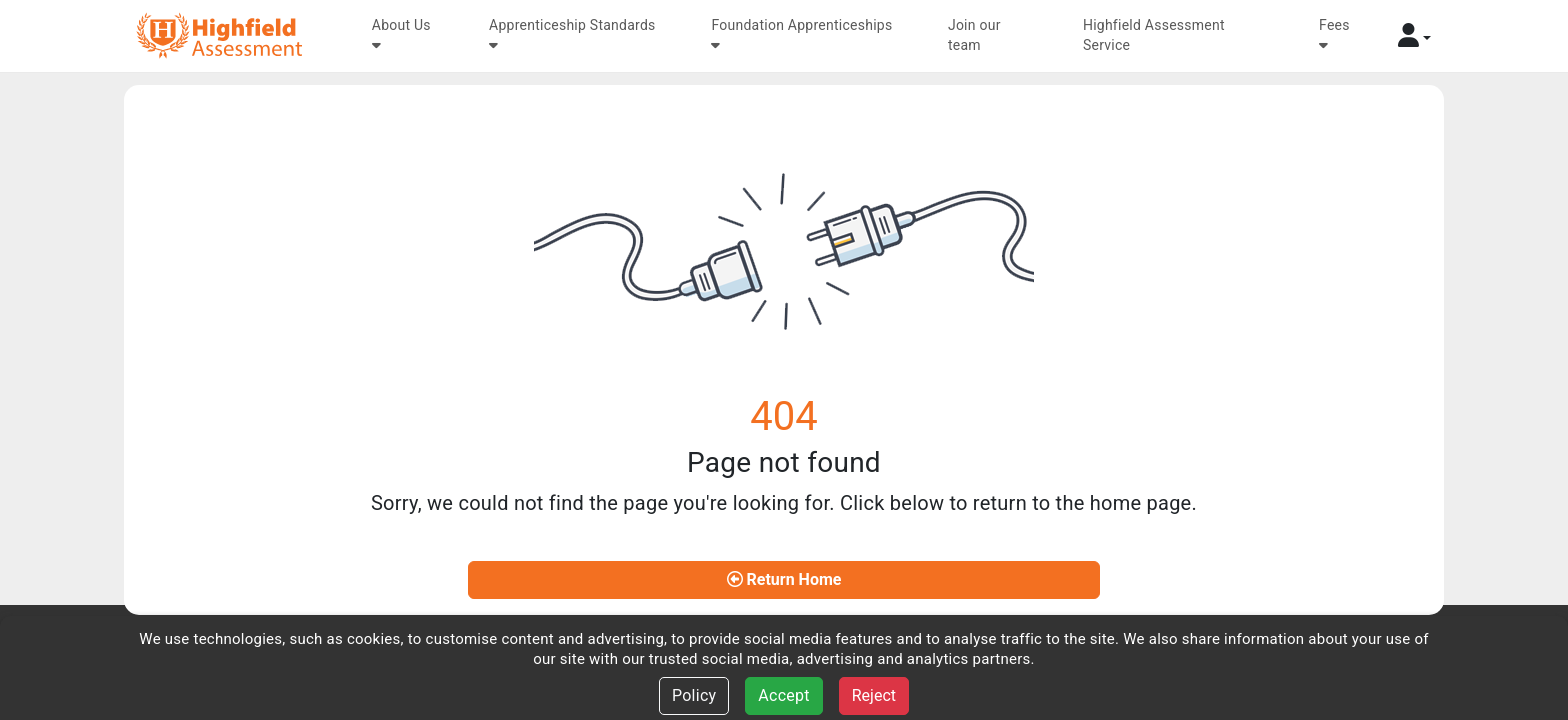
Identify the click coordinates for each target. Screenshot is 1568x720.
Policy (694, 695)
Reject (874, 695)
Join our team (974, 35)
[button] (1414, 35)
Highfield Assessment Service (1154, 35)
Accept (783, 695)
